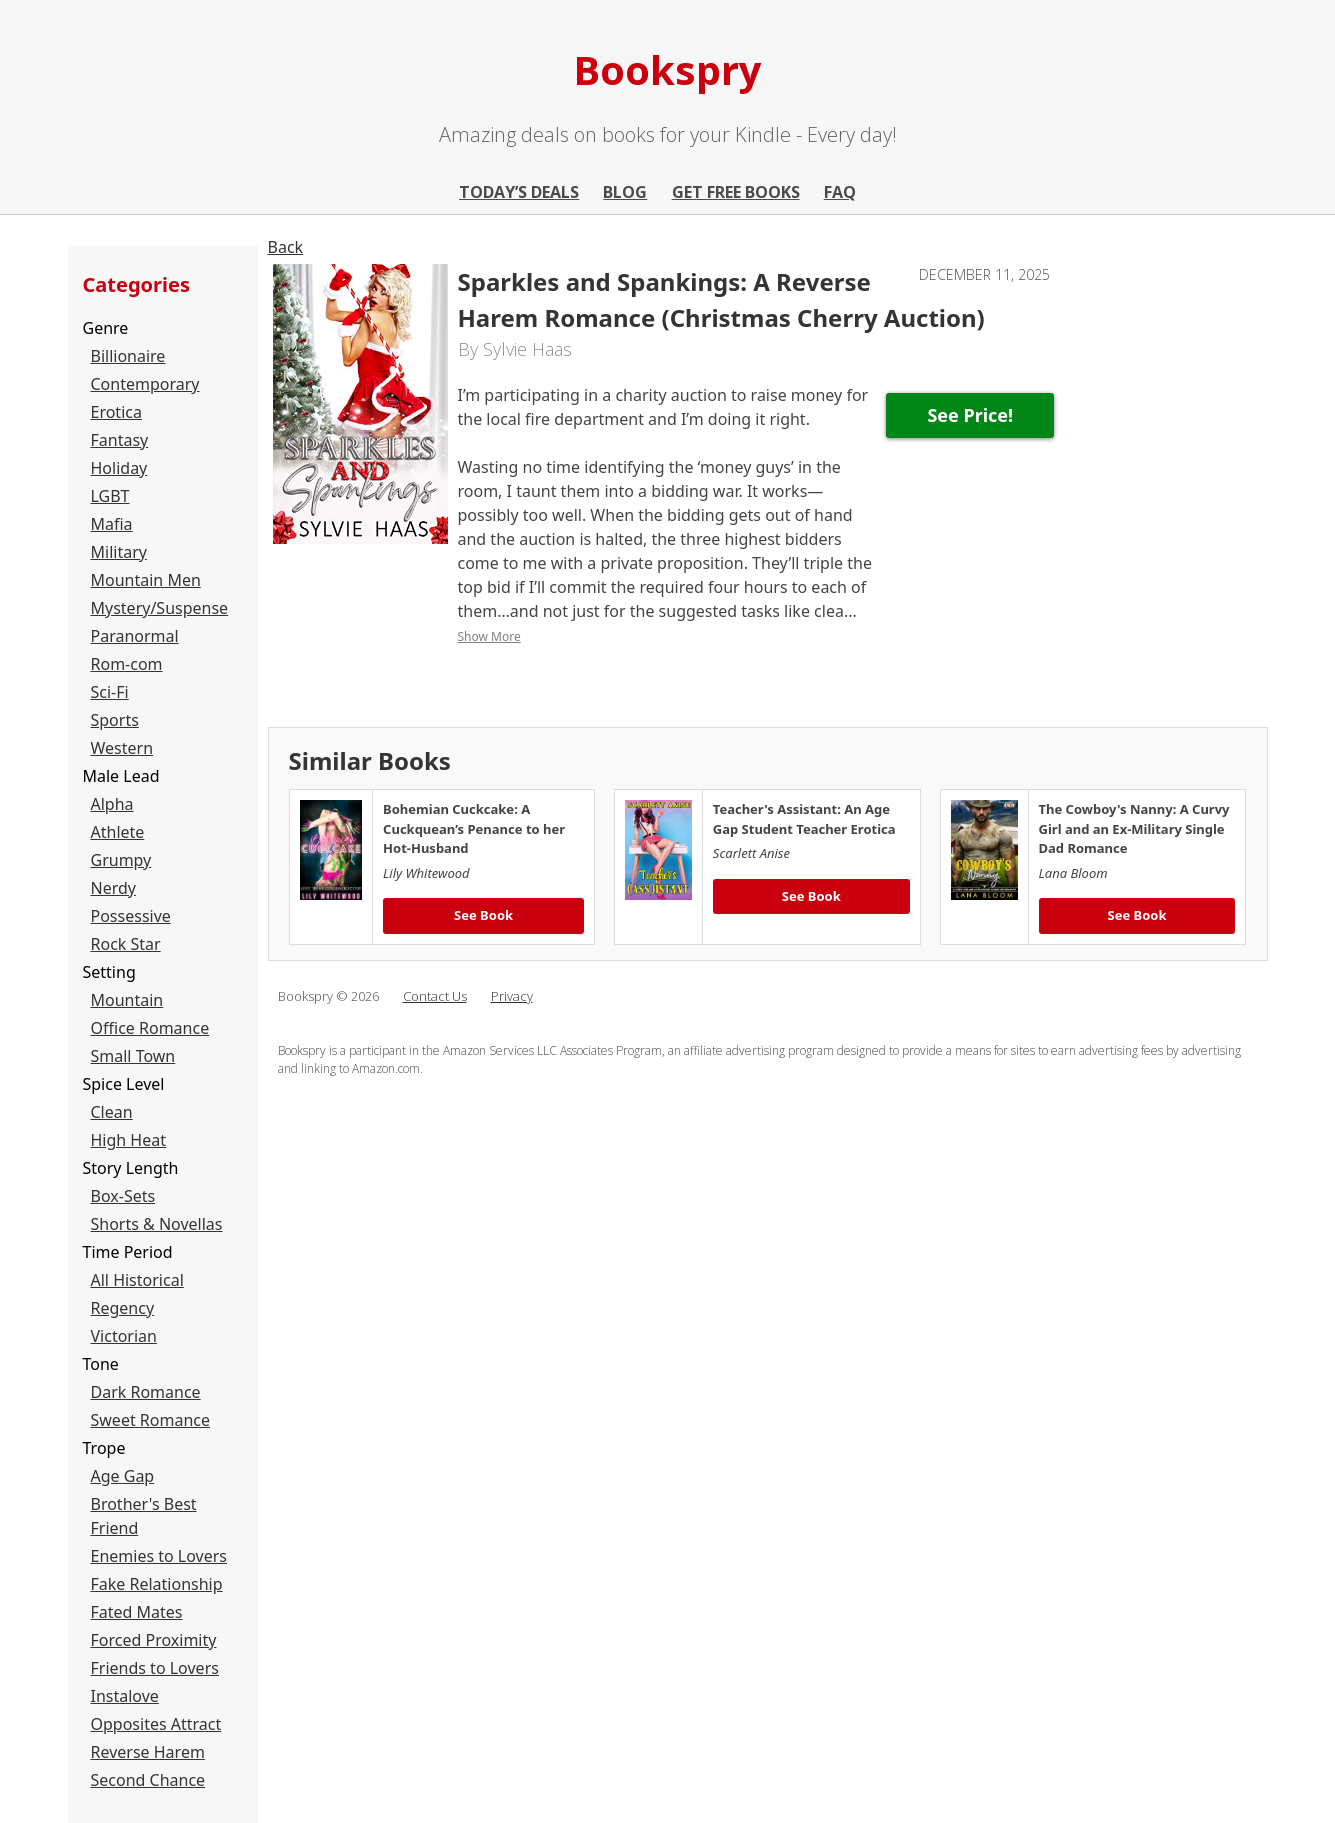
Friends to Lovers (155, 1668)
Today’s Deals (519, 192)
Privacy (512, 996)
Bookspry (667, 69)
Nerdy (113, 888)
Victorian (124, 1336)
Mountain (127, 1000)
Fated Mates (137, 1612)
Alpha (112, 804)
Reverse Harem (148, 1752)
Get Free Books (736, 192)
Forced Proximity (154, 1640)
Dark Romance (146, 1392)
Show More (489, 636)
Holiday (119, 468)
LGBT (110, 496)
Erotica (116, 412)
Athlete (118, 832)
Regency (123, 1308)
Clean (112, 1112)
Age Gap (123, 1476)
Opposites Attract (156, 1724)
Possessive (131, 916)
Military (119, 552)
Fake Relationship (157, 1584)
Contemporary (145, 384)
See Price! (970, 415)
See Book (483, 915)
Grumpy (121, 860)
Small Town (133, 1056)
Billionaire (128, 356)
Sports (115, 720)
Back (286, 247)
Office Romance (150, 1028)
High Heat (129, 1140)
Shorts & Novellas (157, 1224)
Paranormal (135, 636)
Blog (625, 192)
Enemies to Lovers (159, 1556)
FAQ (840, 192)
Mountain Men (146, 580)
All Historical (137, 1280)
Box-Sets (123, 1196)
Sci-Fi (110, 692)
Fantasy (120, 440)
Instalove (125, 1696)
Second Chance (148, 1780)
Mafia (112, 524)
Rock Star (126, 944)
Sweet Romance (151, 1420)
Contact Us (435, 996)
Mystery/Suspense (160, 608)
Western (122, 748)
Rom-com (127, 664)
